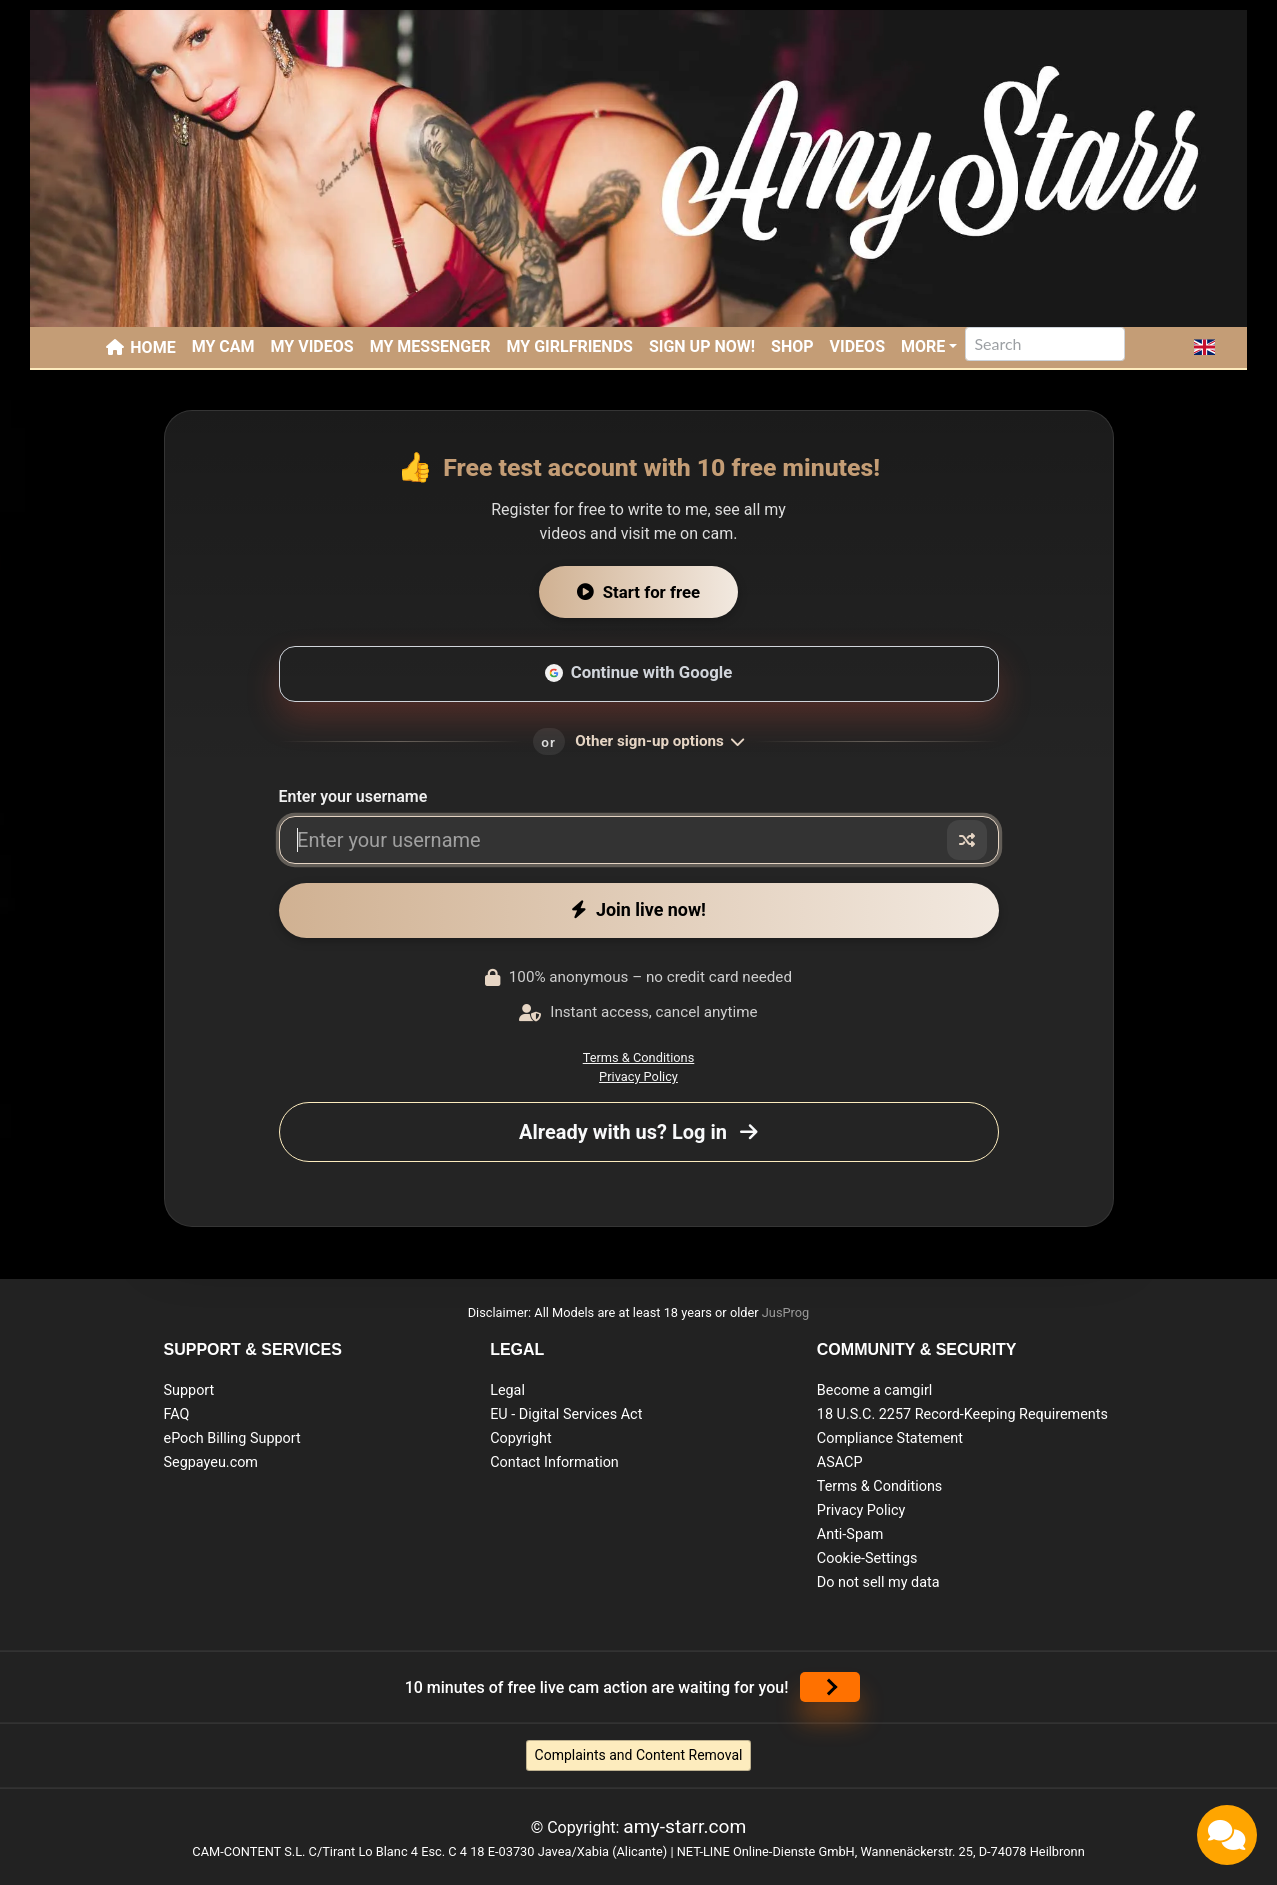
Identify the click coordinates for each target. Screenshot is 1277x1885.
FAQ (177, 1414)
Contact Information (554, 1462)
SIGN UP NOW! (702, 346)
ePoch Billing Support (232, 1438)
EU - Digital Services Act (566, 1414)
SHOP (792, 346)
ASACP (840, 1462)
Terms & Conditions (639, 1057)
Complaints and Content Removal (639, 1755)
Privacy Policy (638, 1076)
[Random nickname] (967, 840)
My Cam (223, 346)
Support (189, 1390)
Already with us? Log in (638, 1132)
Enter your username (353, 796)
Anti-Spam (850, 1534)
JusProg (786, 1312)
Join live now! (638, 909)
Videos (857, 346)
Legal (507, 1390)
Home (152, 347)
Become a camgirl (875, 1390)
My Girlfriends (569, 346)
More (923, 346)
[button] (1204, 347)
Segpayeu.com (211, 1462)
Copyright (520, 1438)
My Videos (312, 346)
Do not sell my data (878, 1582)
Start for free (638, 592)
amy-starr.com (684, 1826)
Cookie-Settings (867, 1558)
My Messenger (430, 346)
